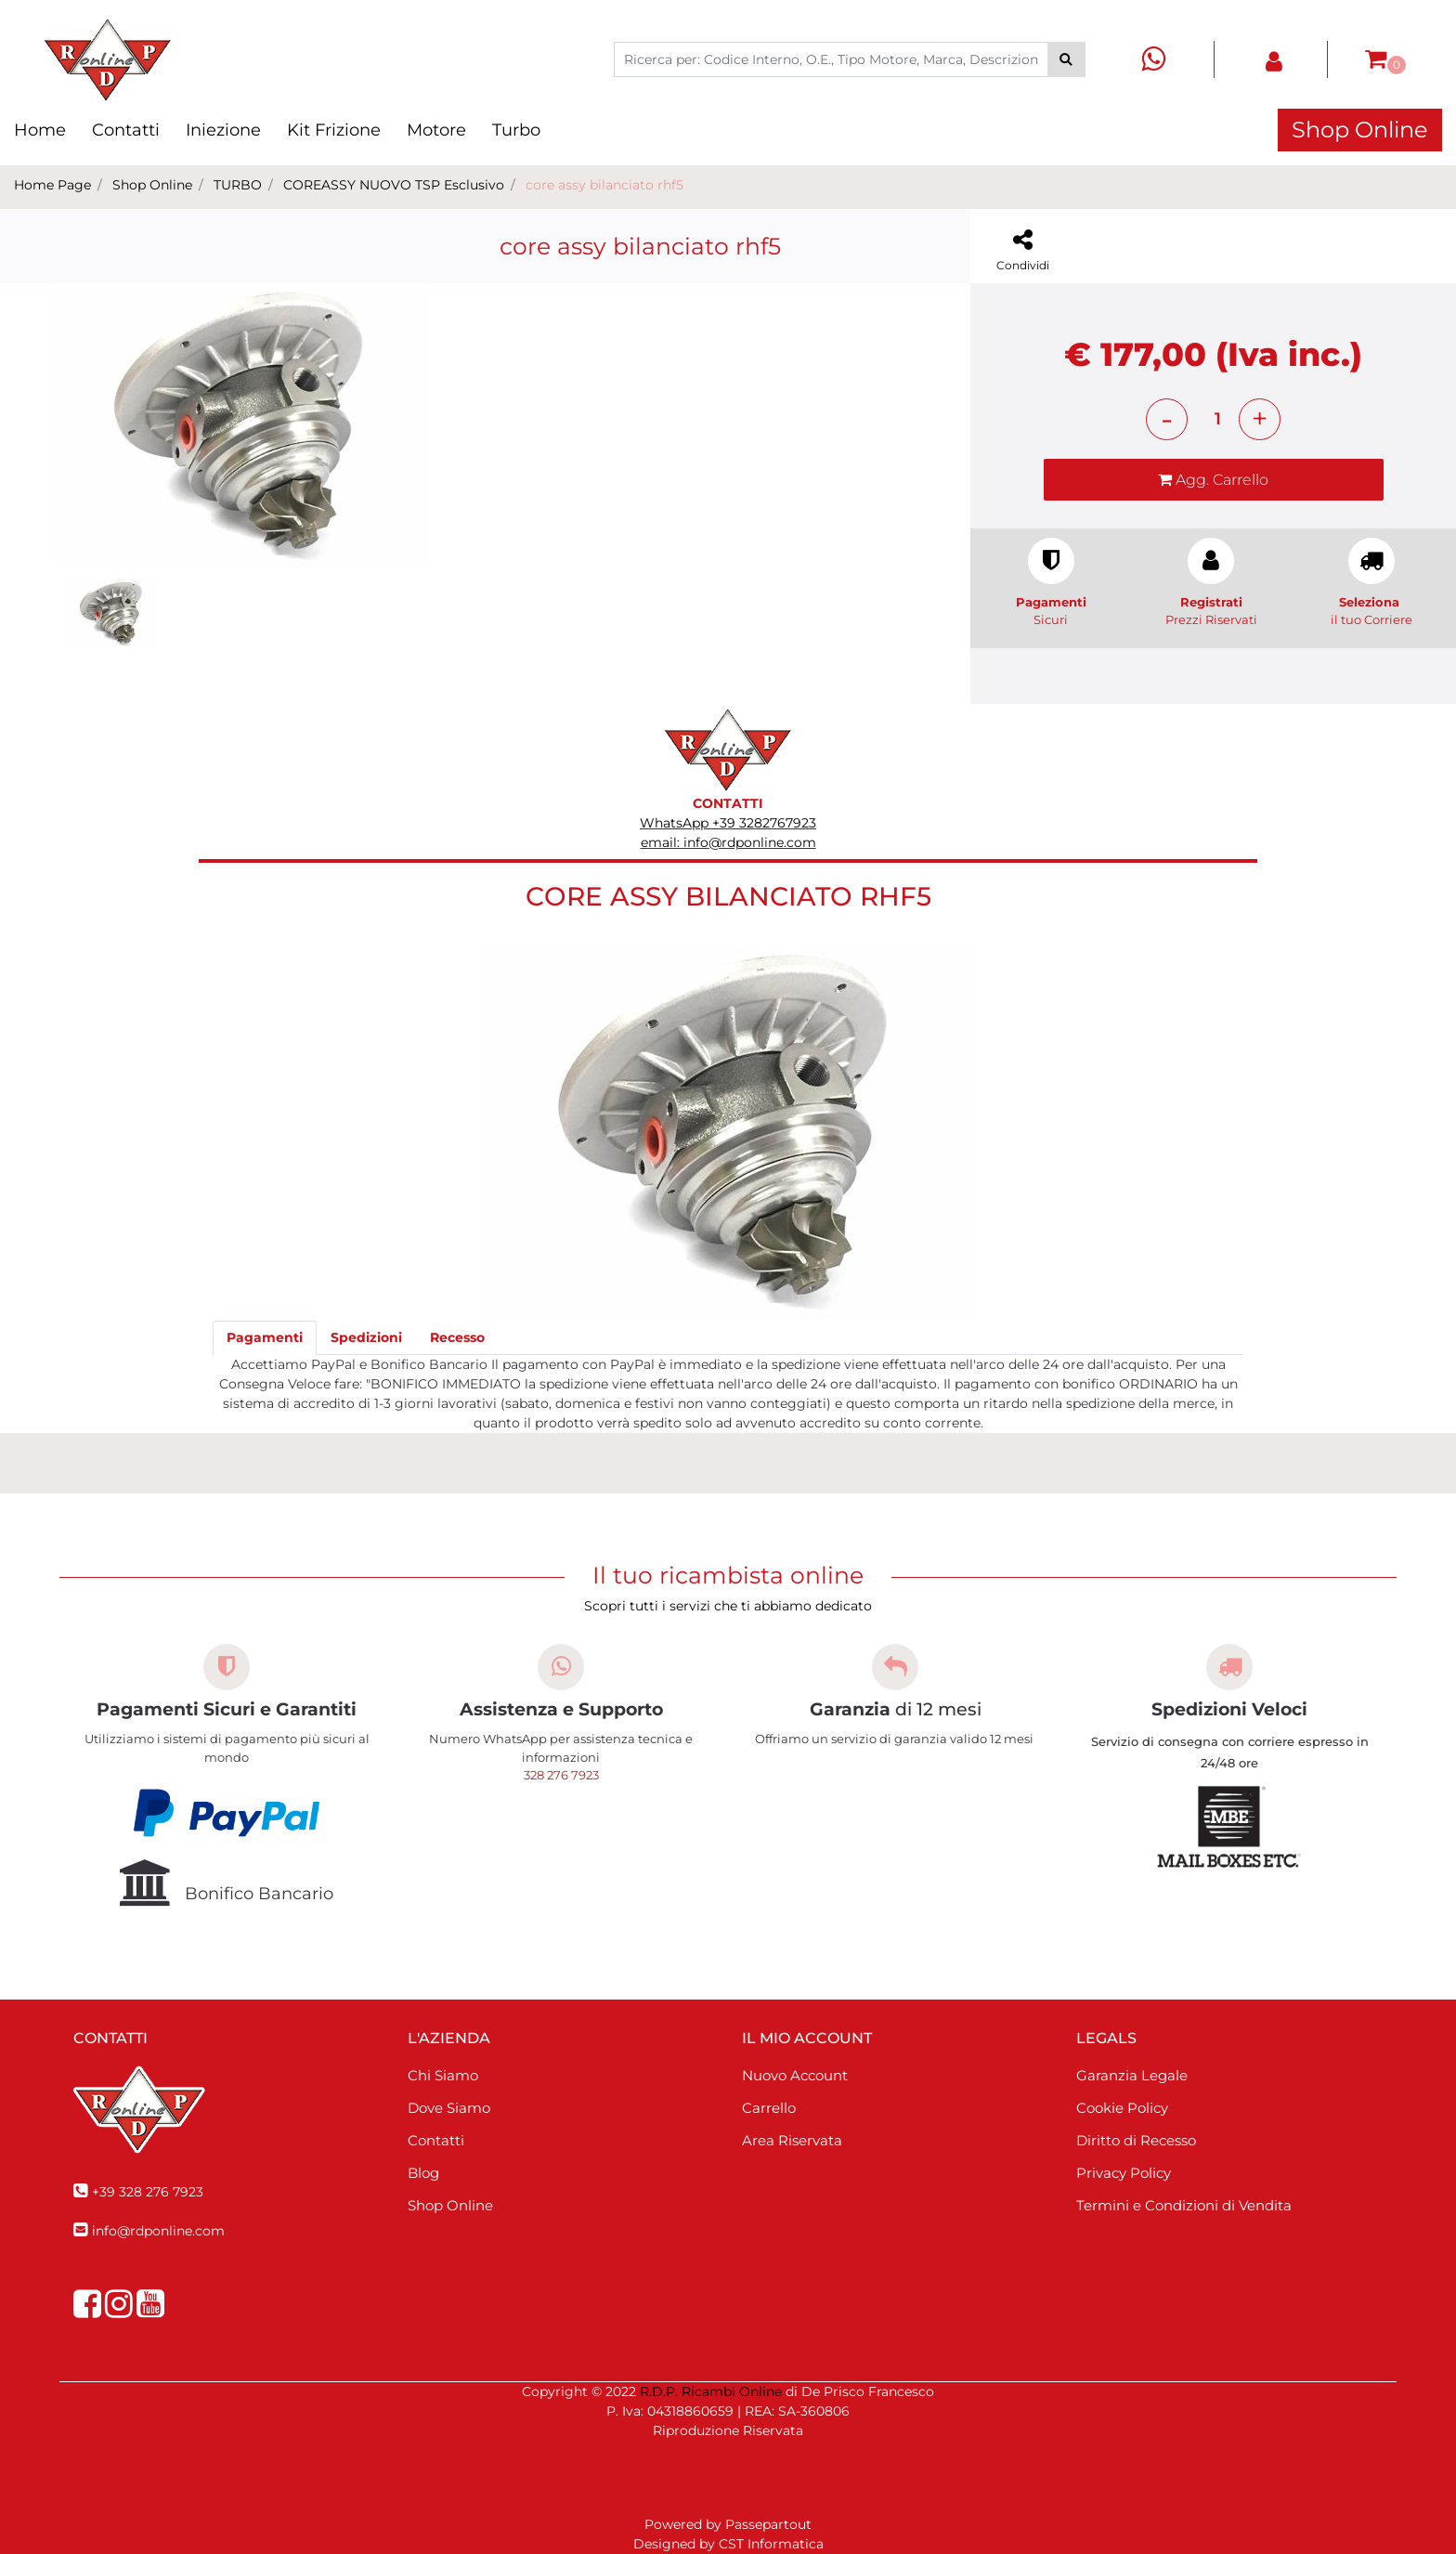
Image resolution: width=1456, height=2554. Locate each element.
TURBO (238, 184)
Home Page (52, 184)
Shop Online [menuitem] (450, 2205)
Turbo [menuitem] (516, 130)
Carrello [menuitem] (769, 2108)
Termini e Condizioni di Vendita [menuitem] (1184, 2205)
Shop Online (1360, 129)
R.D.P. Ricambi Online (711, 2391)
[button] (1066, 59)
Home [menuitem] (40, 130)
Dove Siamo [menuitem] (449, 2108)
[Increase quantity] (1259, 419)
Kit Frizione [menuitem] (334, 130)
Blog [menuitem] (423, 2173)
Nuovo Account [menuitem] (795, 2075)
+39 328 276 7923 (147, 2191)
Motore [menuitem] (436, 130)
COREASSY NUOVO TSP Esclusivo (393, 184)
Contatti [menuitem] (126, 130)
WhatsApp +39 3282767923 (728, 822)
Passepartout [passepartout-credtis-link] (768, 2524)
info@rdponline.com (158, 2230)
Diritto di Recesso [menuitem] (1136, 2140)
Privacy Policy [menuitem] (1123, 2173)
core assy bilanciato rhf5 (604, 184)
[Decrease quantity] (1167, 419)
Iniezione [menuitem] (223, 130)
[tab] (265, 1338)
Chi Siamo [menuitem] (443, 2075)
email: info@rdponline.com (728, 842)
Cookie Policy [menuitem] (1122, 2108)
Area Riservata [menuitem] (792, 2140)
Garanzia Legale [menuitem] (1132, 2075)
